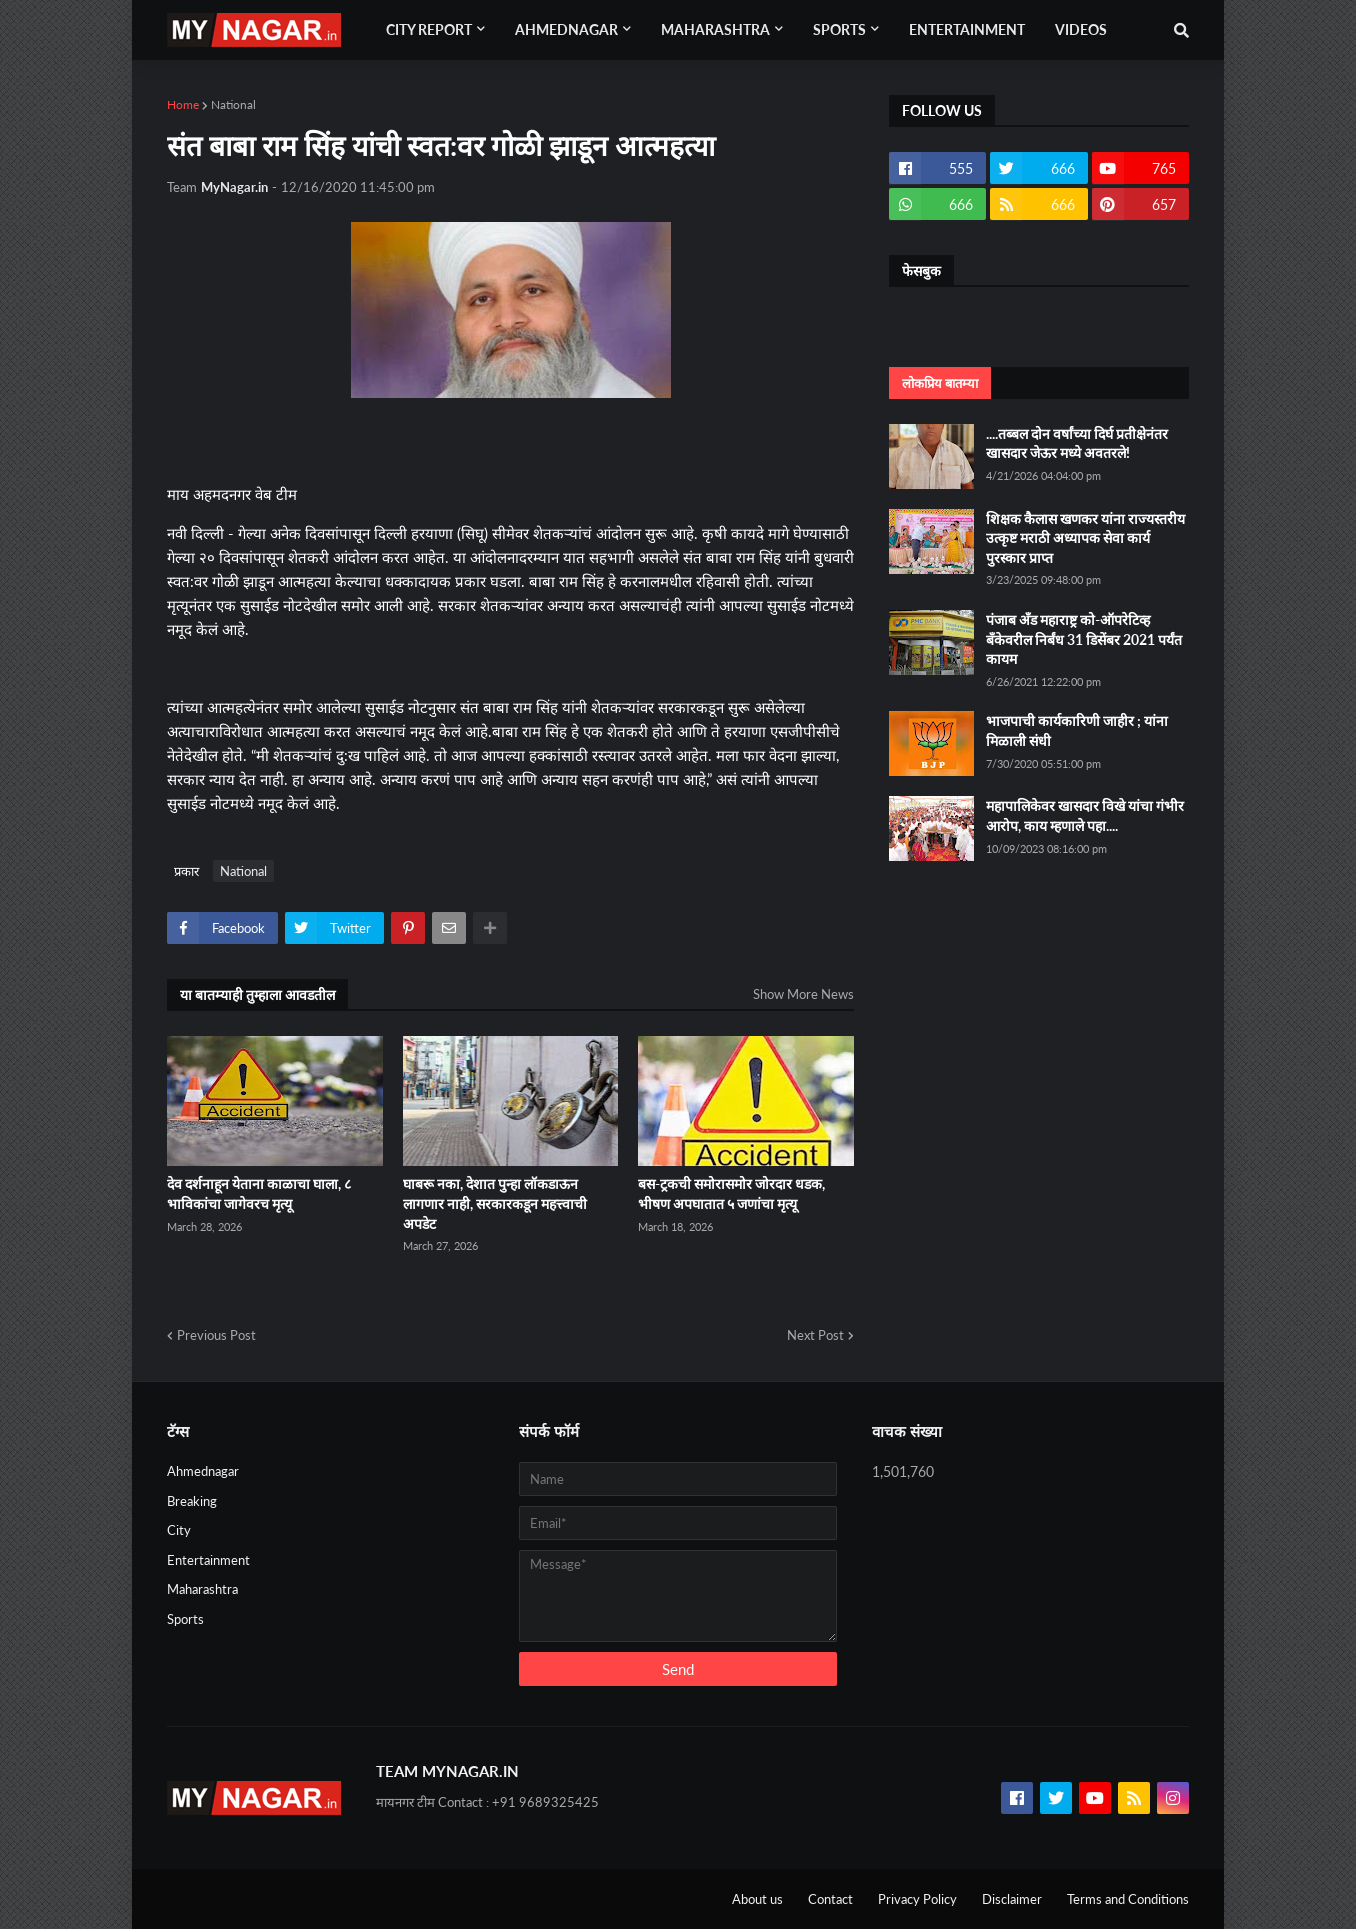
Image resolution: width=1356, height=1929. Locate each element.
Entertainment (208, 1560)
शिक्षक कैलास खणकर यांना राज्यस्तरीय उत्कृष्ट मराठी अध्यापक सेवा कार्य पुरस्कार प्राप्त (1085, 538)
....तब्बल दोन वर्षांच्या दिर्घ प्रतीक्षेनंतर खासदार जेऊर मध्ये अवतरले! (1077, 443)
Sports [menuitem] (839, 29)
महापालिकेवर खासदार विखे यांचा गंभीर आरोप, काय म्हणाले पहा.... (1085, 815)
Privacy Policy (917, 1899)
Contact (830, 1899)
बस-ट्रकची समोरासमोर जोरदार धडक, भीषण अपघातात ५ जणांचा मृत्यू (731, 1193)
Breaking (192, 1501)
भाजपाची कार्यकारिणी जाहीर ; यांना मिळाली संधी (1077, 730)
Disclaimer (1012, 1899)
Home (183, 104)
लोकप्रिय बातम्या (940, 383)
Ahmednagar (203, 1471)
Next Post (815, 1335)
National (233, 104)
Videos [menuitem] (1081, 29)
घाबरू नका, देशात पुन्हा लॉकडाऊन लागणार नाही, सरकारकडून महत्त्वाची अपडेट (495, 1203)
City (179, 1530)
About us (757, 1899)
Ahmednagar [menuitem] (566, 29)
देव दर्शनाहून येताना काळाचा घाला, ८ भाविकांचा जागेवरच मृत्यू (259, 1193)
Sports (185, 1619)
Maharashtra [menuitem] (715, 29)
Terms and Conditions (1128, 1899)
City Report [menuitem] (429, 29)
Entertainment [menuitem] (967, 29)
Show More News (803, 994)
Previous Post (216, 1335)
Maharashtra (202, 1589)
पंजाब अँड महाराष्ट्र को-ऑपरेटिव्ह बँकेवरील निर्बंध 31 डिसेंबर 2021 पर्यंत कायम (1084, 639)
